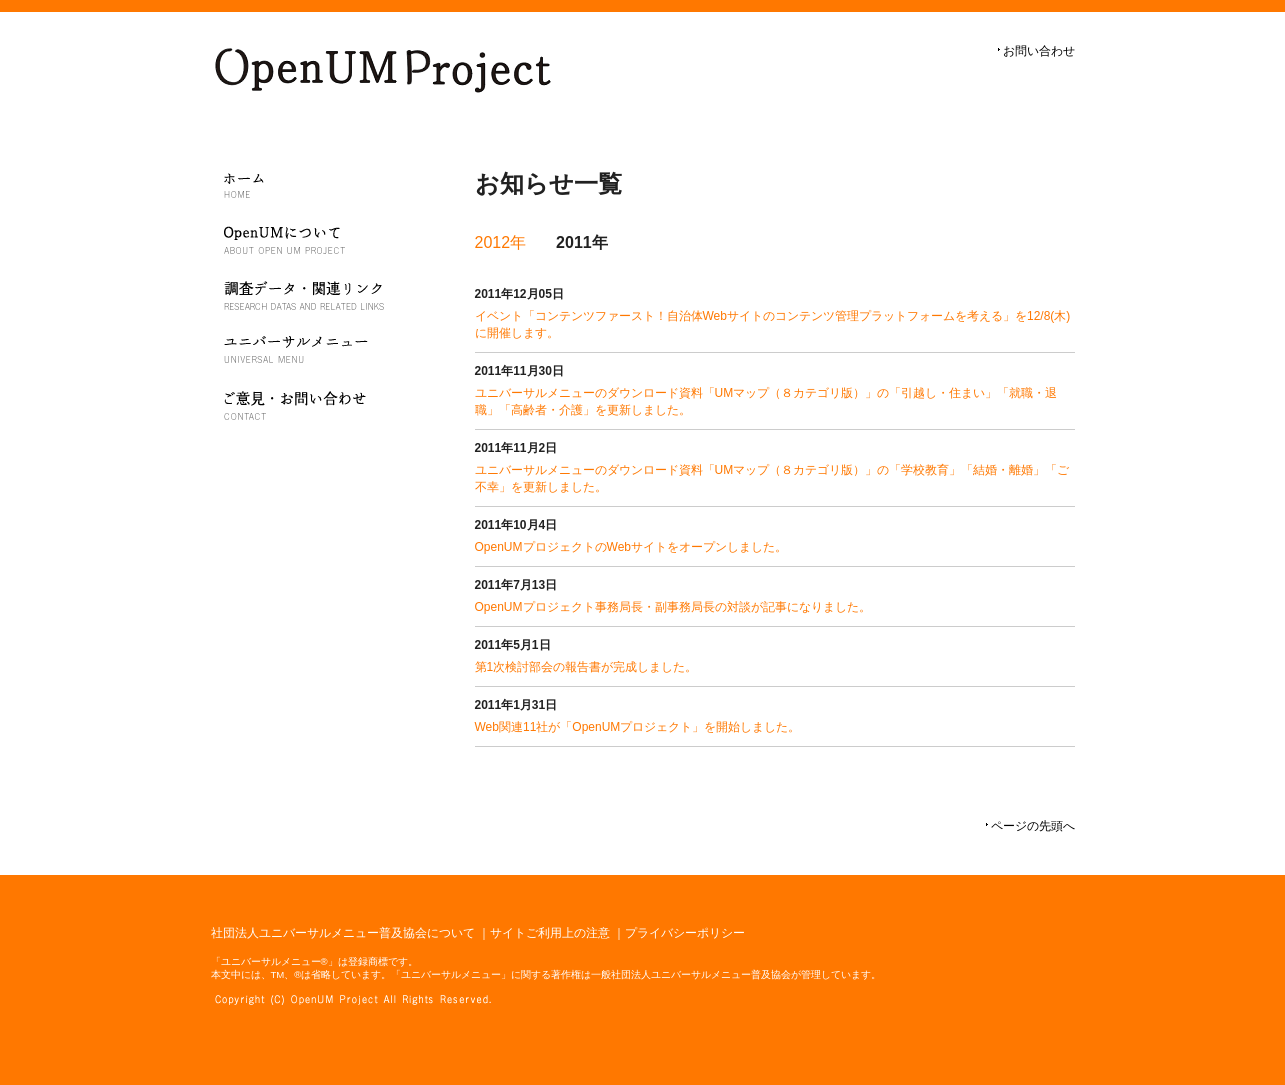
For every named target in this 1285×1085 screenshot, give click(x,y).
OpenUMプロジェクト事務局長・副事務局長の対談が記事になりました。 (673, 607)
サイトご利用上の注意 (550, 933)
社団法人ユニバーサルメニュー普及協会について (343, 933)
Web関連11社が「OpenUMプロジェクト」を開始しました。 (638, 727)
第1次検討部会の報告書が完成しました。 (586, 667)
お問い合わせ (1039, 51)
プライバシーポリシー (685, 933)
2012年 (501, 242)
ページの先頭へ (1033, 826)
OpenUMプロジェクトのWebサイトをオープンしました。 (631, 547)
